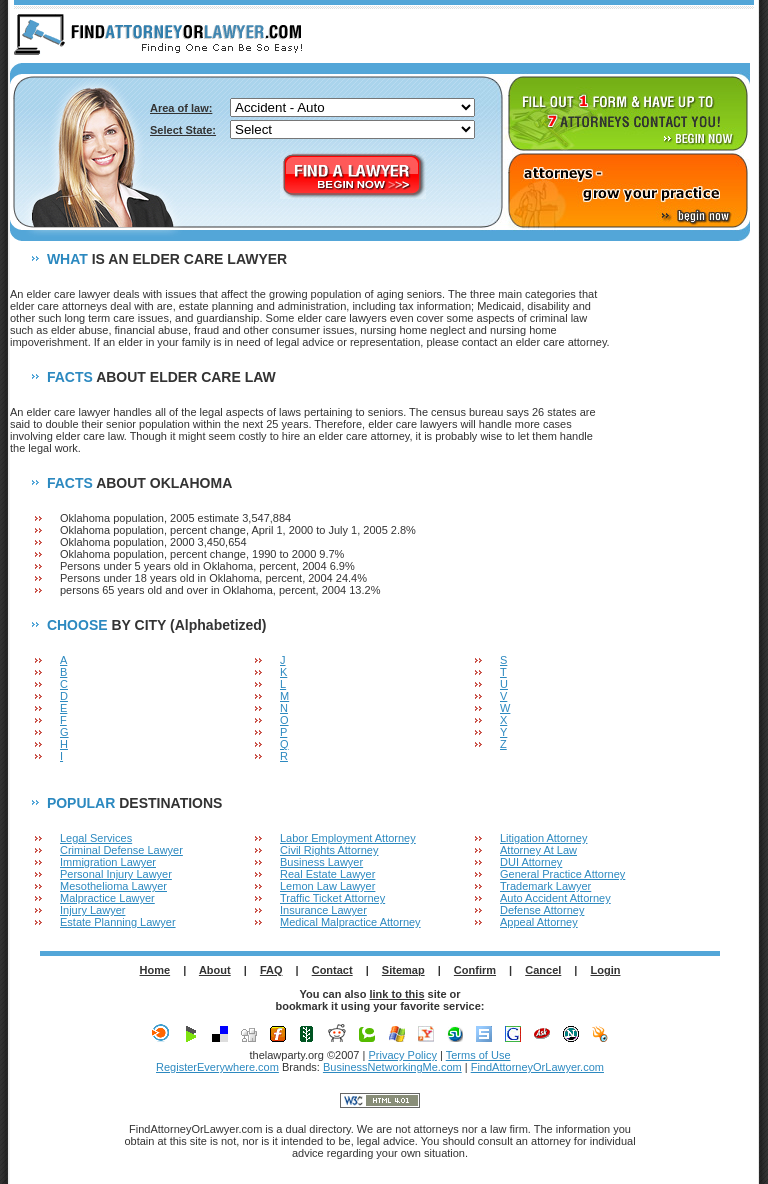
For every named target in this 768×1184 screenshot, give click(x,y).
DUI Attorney (531, 862)
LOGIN (717, 36)
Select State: (183, 130)
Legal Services (96, 838)
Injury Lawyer (92, 910)
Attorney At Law (538, 850)
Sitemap (403, 970)
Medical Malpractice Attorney (350, 922)
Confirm (475, 970)
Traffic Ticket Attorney (332, 898)
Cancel (543, 970)
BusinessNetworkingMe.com (392, 1067)
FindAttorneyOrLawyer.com (537, 1067)
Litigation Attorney (543, 838)
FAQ (271, 970)
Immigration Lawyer (108, 862)
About (215, 970)
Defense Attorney (542, 910)
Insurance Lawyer (323, 910)
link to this (397, 994)
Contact (332, 970)
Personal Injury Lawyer (116, 874)
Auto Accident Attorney (555, 898)
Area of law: (181, 108)
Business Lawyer (321, 862)
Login (606, 970)
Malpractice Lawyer (107, 898)
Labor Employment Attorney (348, 838)
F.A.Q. (641, 36)
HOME (492, 36)
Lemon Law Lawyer (327, 886)
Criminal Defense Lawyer (121, 850)
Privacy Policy (402, 1055)
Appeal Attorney (539, 922)
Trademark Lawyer (545, 886)
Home (155, 970)
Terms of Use (478, 1055)
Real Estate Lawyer (327, 874)
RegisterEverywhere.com (217, 1067)
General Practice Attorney (562, 874)
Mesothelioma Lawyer (113, 886)
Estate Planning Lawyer (118, 922)
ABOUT (566, 36)
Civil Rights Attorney (329, 850)
